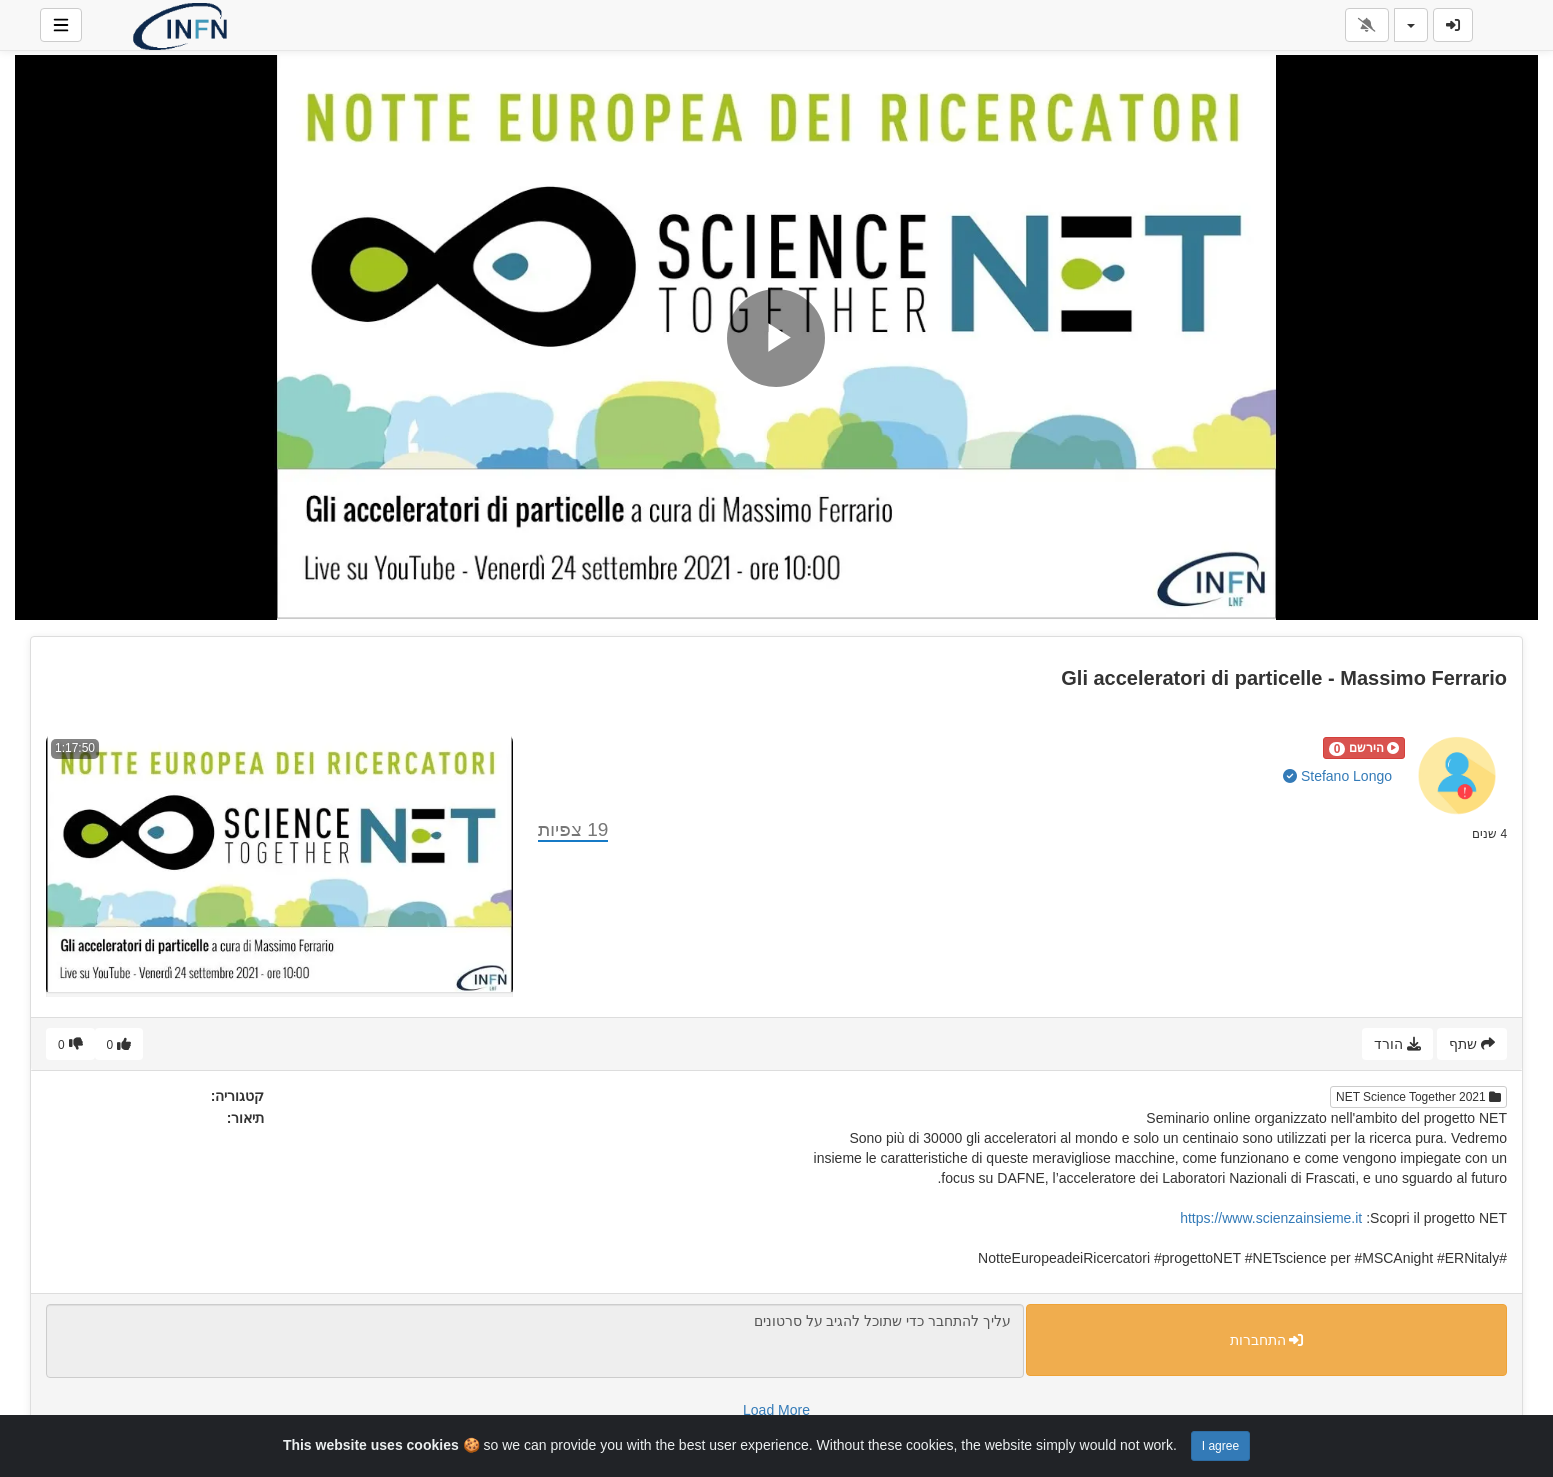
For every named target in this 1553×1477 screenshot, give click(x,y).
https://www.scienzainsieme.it (1271, 1218)
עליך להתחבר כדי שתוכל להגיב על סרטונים (535, 1341)
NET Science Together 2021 (1418, 1097)
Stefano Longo (1337, 776)
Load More (776, 1410)
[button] (1364, 748)
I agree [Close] (1220, 1446)
